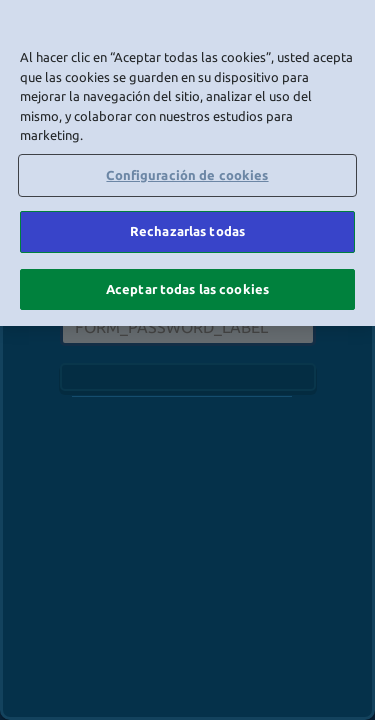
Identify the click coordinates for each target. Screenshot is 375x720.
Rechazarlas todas (187, 231)
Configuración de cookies (187, 175)
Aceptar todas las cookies (187, 289)
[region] (187, 163)
